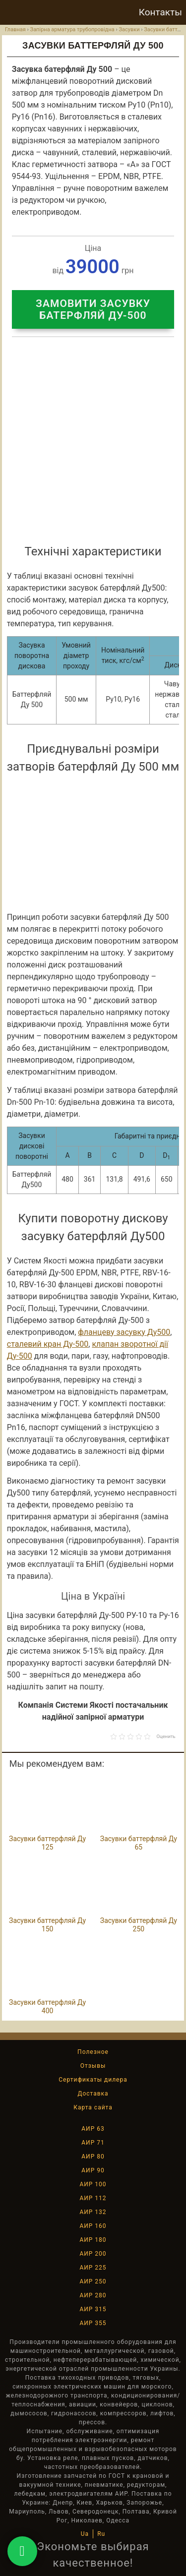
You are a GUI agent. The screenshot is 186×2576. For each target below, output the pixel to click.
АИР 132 (92, 2212)
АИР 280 (92, 2295)
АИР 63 (92, 2128)
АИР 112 (92, 2198)
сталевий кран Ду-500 (48, 1344)
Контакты (160, 12)
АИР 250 (92, 2281)
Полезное (93, 2051)
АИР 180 (92, 2239)
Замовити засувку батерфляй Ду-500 (93, 309)
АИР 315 (92, 2309)
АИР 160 (92, 2225)
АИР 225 (92, 2267)
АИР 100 (92, 2184)
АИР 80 (92, 2156)
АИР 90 (92, 2170)
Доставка (92, 2093)
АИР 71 (92, 2142)
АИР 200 (92, 2253)
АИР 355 (92, 2323)
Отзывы (93, 2065)
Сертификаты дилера (93, 2079)
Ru (101, 2533)
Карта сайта (93, 2107)
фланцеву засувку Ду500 (124, 1332)
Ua (85, 2533)
